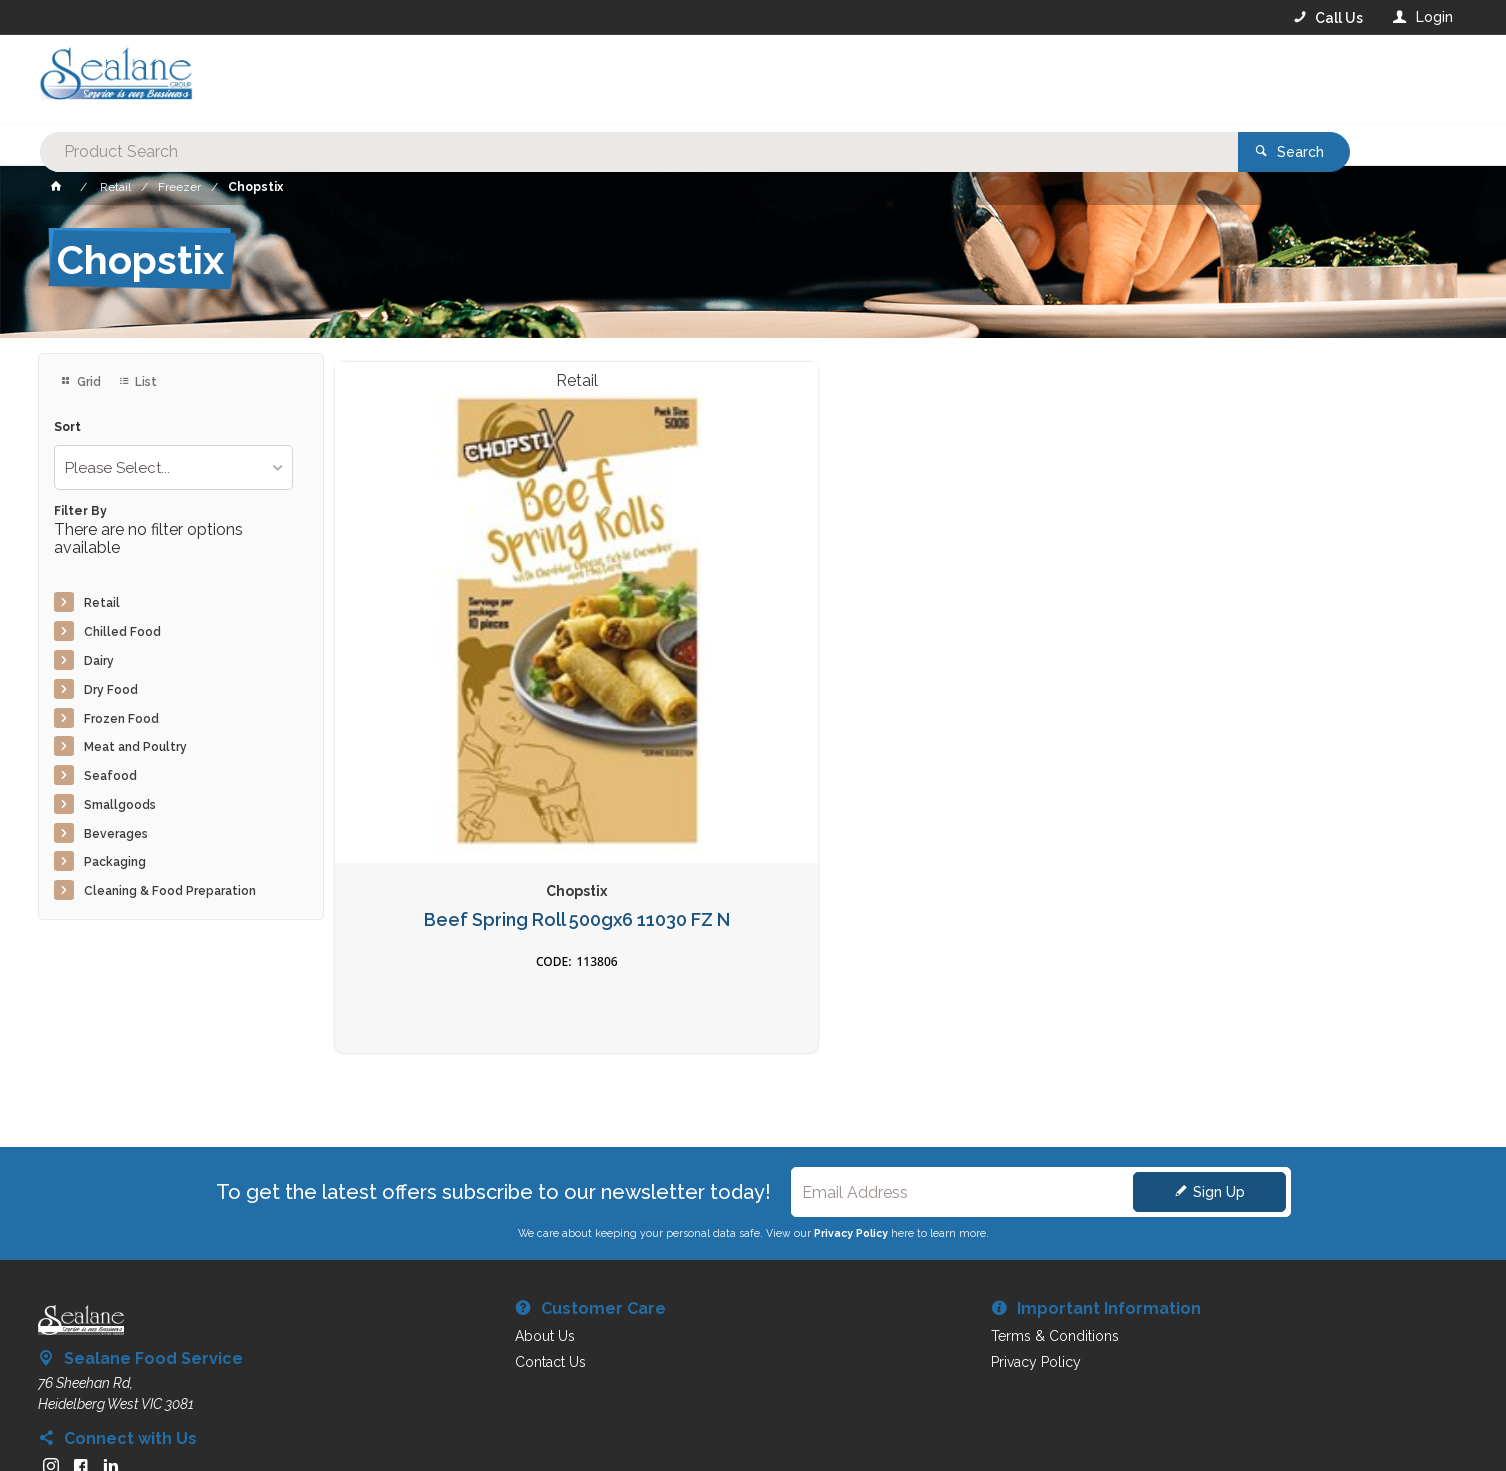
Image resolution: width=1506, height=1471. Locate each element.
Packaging (115, 862)
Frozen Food (121, 719)
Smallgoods (120, 805)
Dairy (99, 661)
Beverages (116, 834)
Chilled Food (122, 632)
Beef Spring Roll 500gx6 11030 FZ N (466, 701)
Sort (67, 427)
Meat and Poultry (135, 747)
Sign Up (1219, 1025)
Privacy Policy (851, 1066)
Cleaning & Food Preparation (170, 891)
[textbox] (672, 80)
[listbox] (173, 467)
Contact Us (92, 1345)
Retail (102, 603)
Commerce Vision (154, 1421)
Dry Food (111, 690)
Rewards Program (1089, 1346)
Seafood (110, 776)
